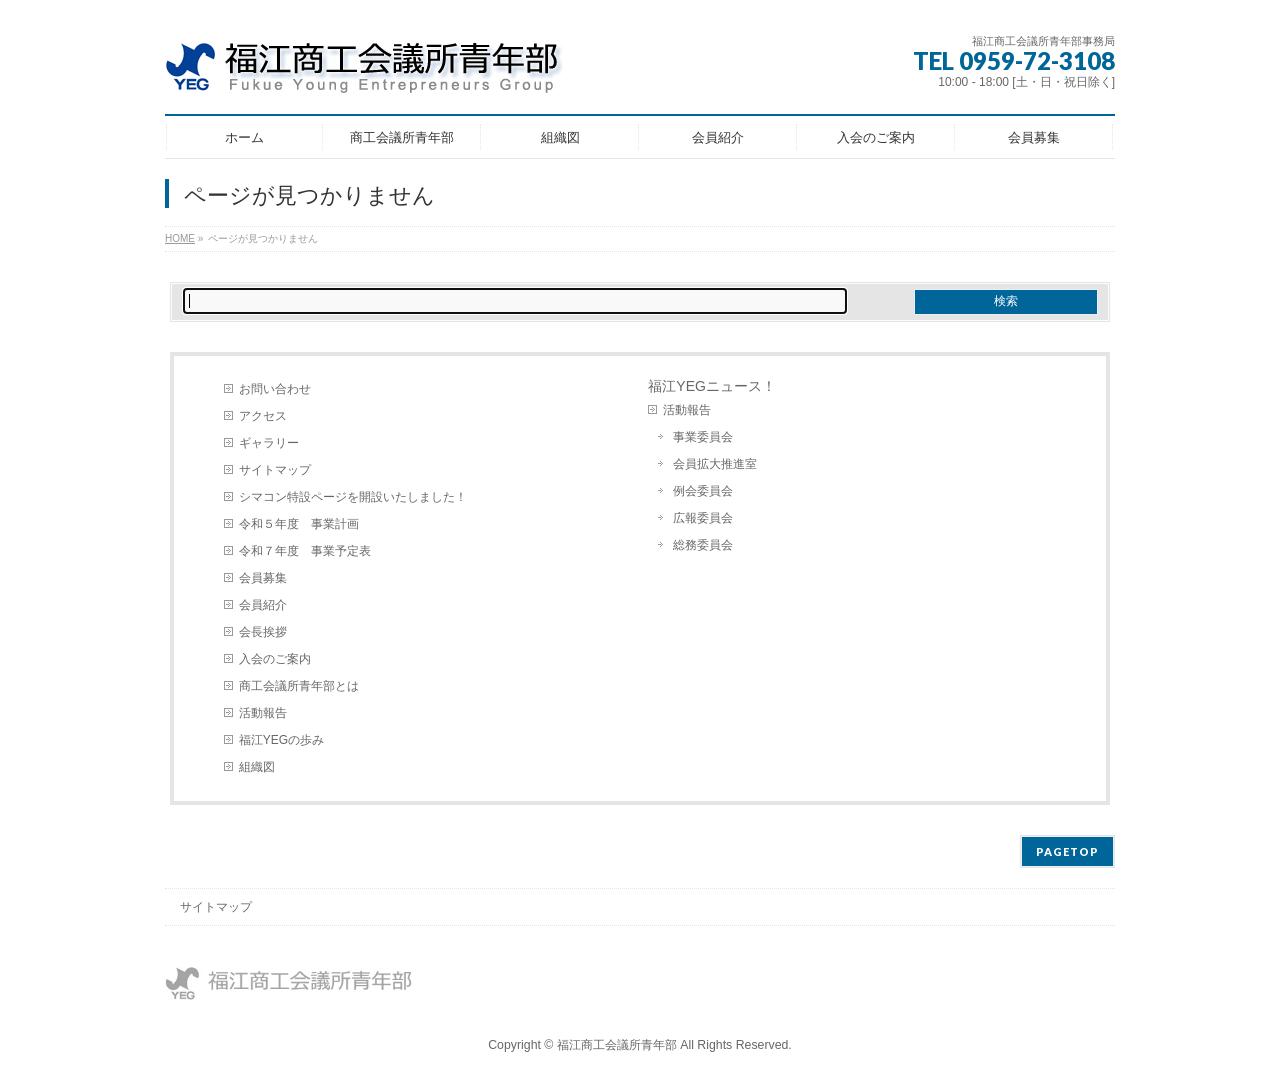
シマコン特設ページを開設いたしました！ (353, 497)
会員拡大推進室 (715, 464)
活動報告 (263, 713)
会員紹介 (263, 605)
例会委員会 (703, 491)
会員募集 (263, 578)
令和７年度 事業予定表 (305, 551)
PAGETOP (1067, 851)
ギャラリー (269, 443)
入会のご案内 (275, 659)
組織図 (257, 767)
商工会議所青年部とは (299, 686)
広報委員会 (703, 518)
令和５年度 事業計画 (299, 524)
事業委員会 (703, 437)
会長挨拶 (263, 632)
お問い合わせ (275, 389)
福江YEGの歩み (281, 740)
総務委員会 (703, 545)
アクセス (263, 416)
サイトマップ (275, 470)
